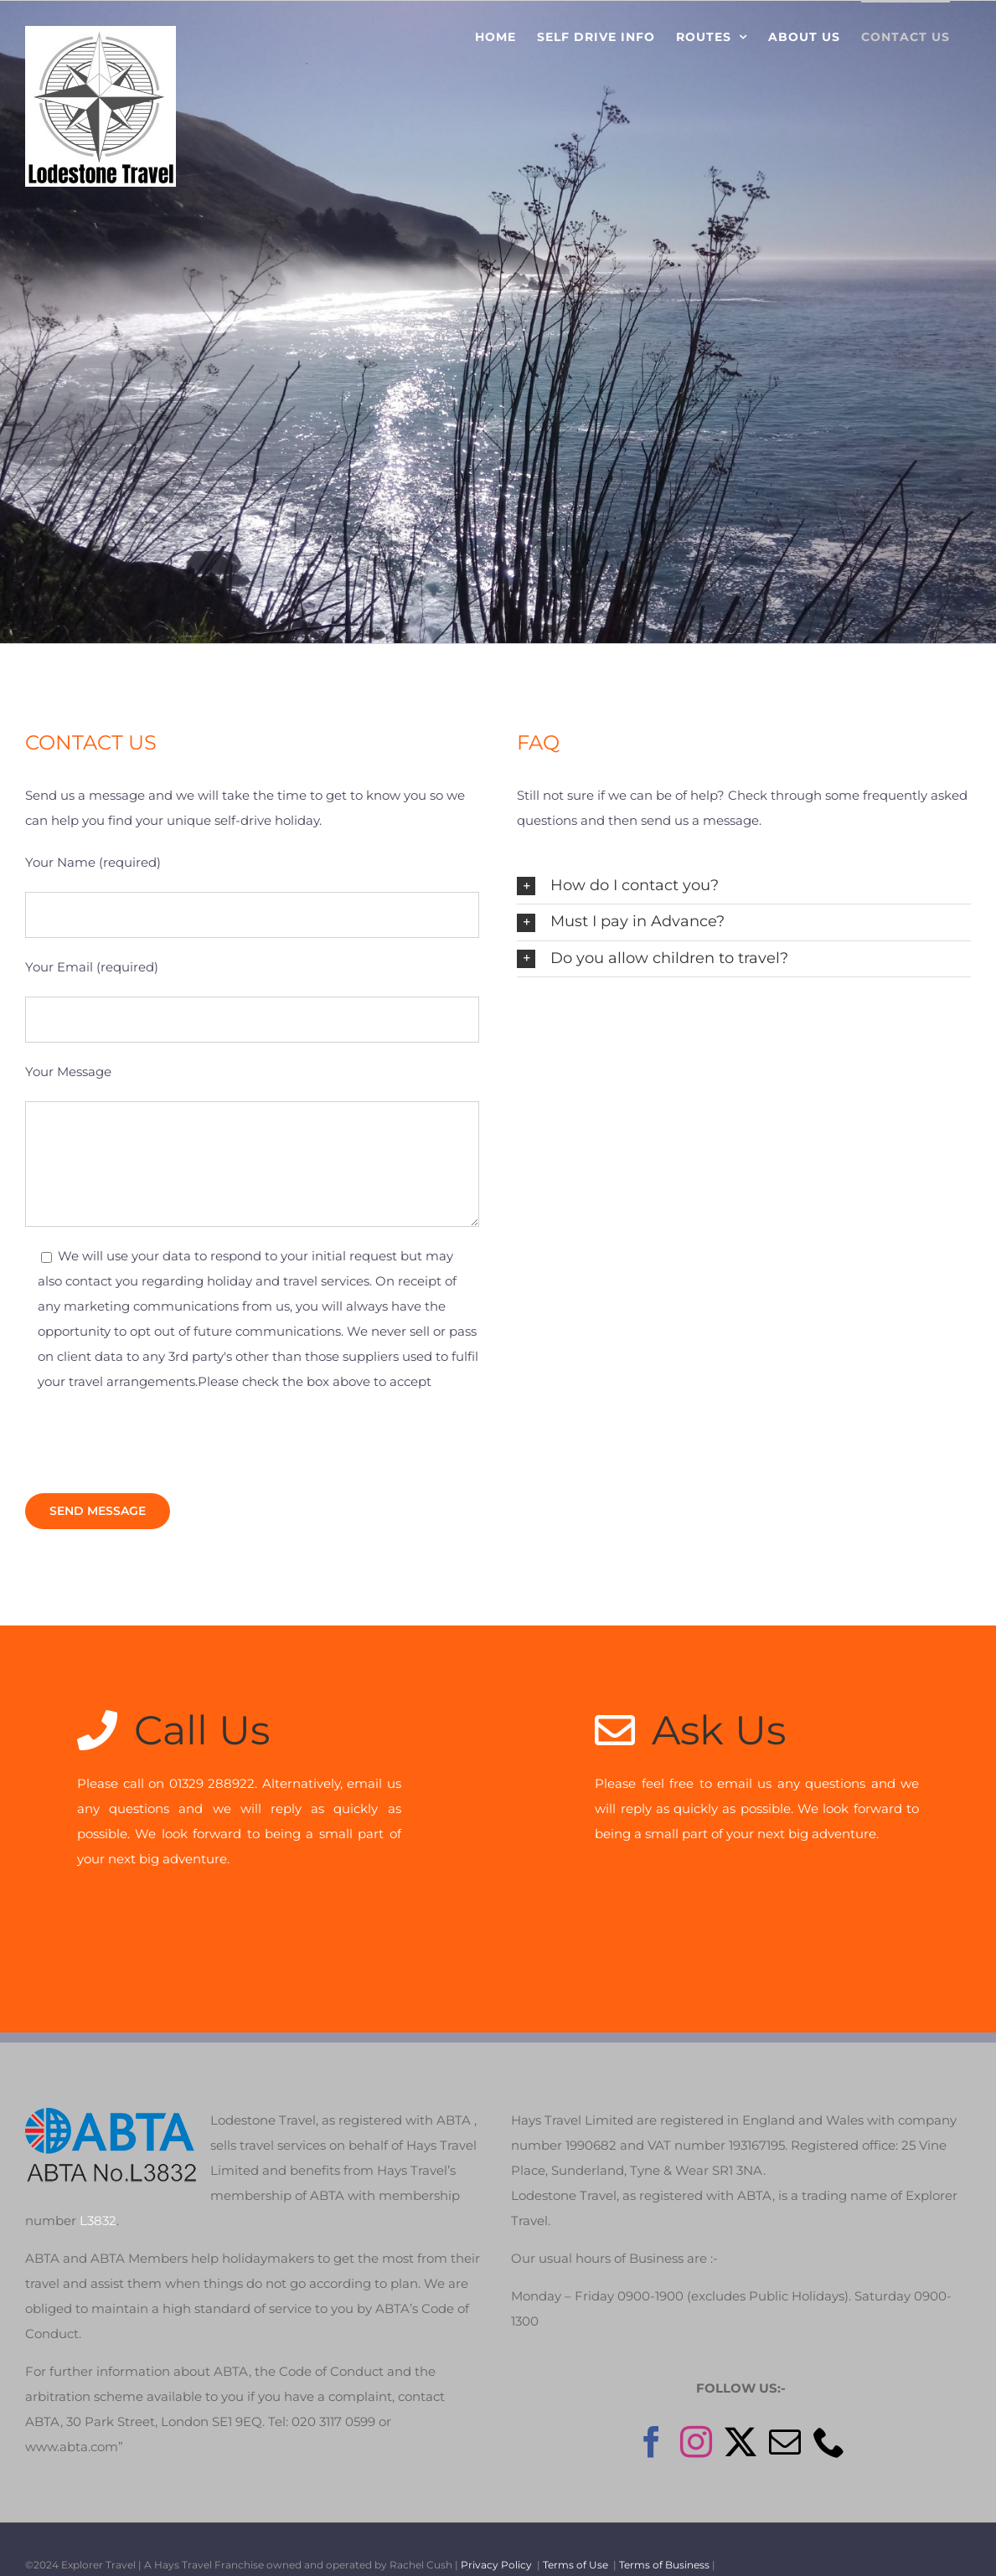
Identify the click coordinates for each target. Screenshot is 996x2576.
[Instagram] (696, 2413)
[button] (744, 886)
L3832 (98, 2191)
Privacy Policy (496, 2535)
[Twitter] (740, 2413)
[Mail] (785, 2413)
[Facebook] (652, 2413)
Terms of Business (664, 2535)
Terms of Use (575, 2535)
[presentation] (152, 1443)
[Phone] (829, 2413)
